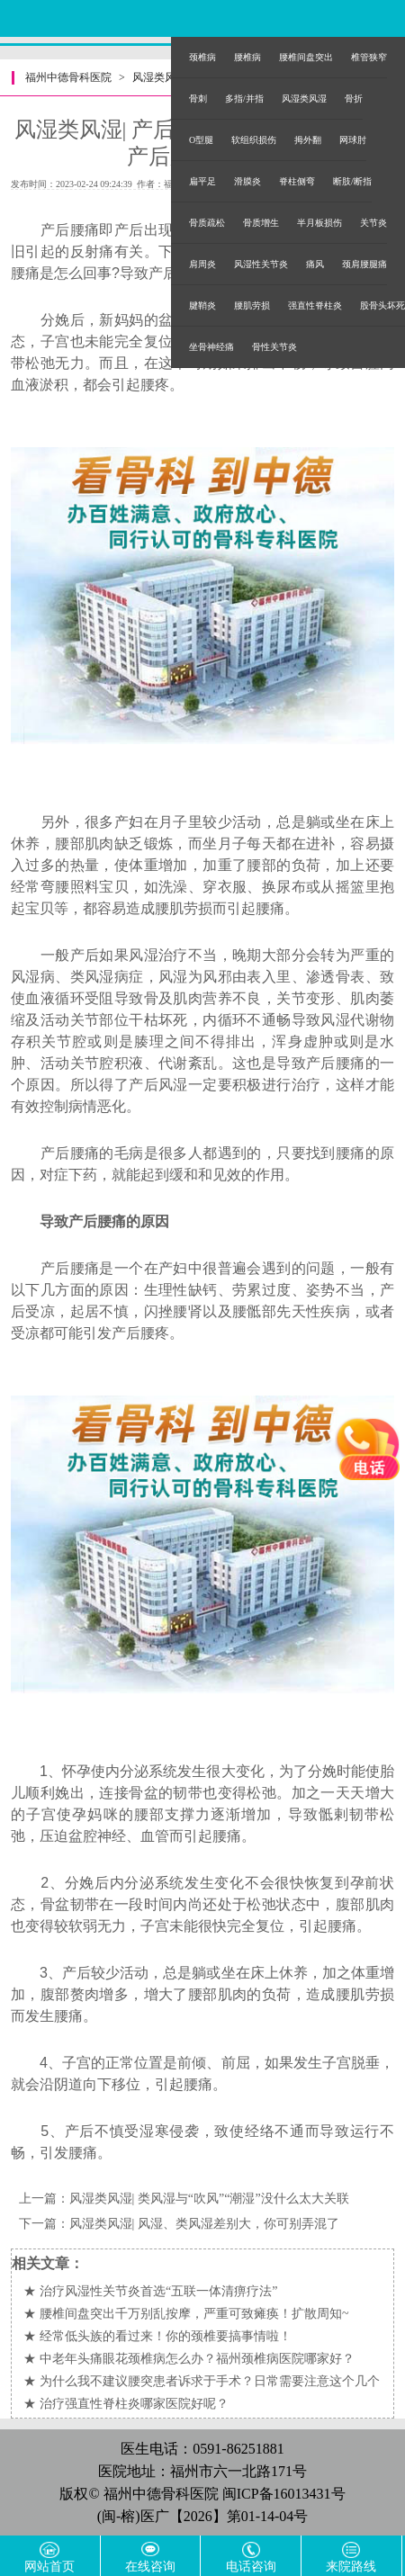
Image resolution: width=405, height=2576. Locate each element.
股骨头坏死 (382, 305)
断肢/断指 (352, 181)
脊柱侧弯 (297, 181)
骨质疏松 (207, 223)
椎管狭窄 (369, 57)
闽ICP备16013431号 (284, 2493)
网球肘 (352, 140)
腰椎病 (247, 57)
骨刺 (198, 98)
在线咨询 (150, 2566)
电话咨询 (251, 2566)
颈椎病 (202, 57)
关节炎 (373, 223)
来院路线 (351, 2566)
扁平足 (202, 181)
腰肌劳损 (252, 305)
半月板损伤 (319, 223)
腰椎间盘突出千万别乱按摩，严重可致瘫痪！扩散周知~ (194, 2313)
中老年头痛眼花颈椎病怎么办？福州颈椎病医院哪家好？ (197, 2358)
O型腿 (201, 140)
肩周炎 (202, 264)
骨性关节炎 (274, 347)
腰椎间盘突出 (306, 57)
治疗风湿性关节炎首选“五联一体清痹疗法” (158, 2291)
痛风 (315, 264)
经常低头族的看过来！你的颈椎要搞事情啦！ (166, 2336)
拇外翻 (307, 140)
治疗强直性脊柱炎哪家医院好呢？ (134, 2403)
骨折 (354, 98)
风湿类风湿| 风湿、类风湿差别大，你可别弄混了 (204, 2223)
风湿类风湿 (304, 98)
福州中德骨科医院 (68, 77)
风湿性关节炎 (261, 264)
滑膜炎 (247, 181)
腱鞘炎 (202, 305)
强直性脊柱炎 (315, 305)
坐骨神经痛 (211, 347)
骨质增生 (261, 223)
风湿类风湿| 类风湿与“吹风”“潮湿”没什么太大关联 (209, 2198)
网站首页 (49, 2566)
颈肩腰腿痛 (364, 264)
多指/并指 (244, 98)
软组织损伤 (253, 140)
